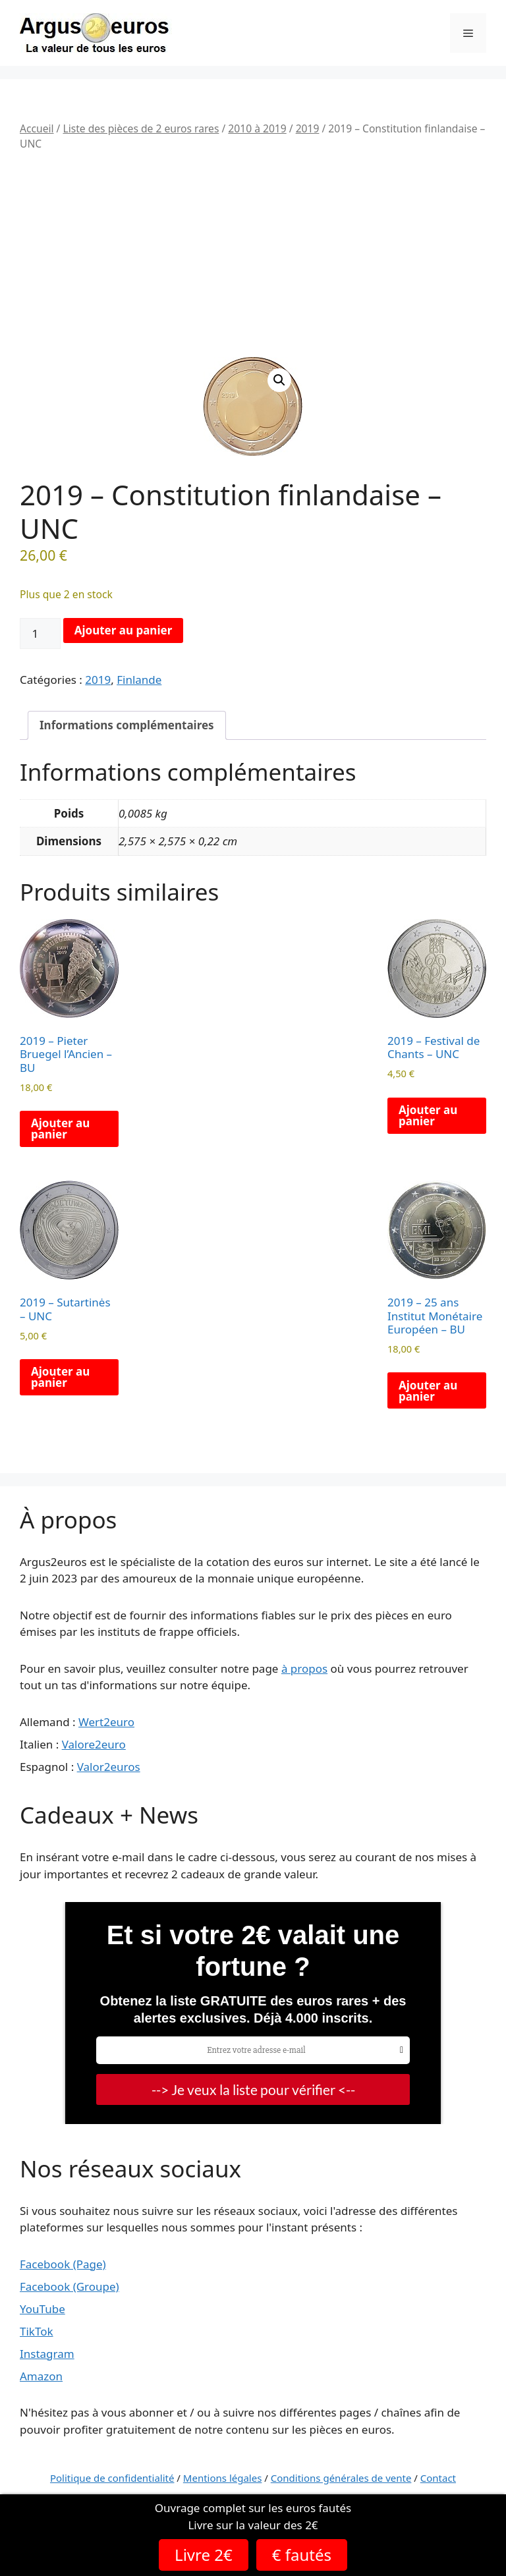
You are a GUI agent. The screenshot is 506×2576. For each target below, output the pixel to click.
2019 (308, 128)
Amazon (41, 2376)
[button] (279, 380)
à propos (304, 1668)
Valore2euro (94, 1744)
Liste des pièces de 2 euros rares (141, 128)
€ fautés (301, 2554)
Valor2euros (108, 1766)
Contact (438, 2477)
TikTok (36, 2331)
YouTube (42, 2308)
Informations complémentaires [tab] (127, 725)
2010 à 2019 (257, 128)
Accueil (37, 128)
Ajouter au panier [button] (60, 1128)
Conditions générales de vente (341, 2477)
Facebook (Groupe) (69, 2286)
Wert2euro (106, 1721)
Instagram (47, 2353)
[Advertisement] (253, 255)
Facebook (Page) (63, 2264)
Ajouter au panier (123, 630)
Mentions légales (222, 2477)
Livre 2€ (204, 2554)
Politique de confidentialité (112, 2477)
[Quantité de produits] (40, 634)
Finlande (139, 679)
